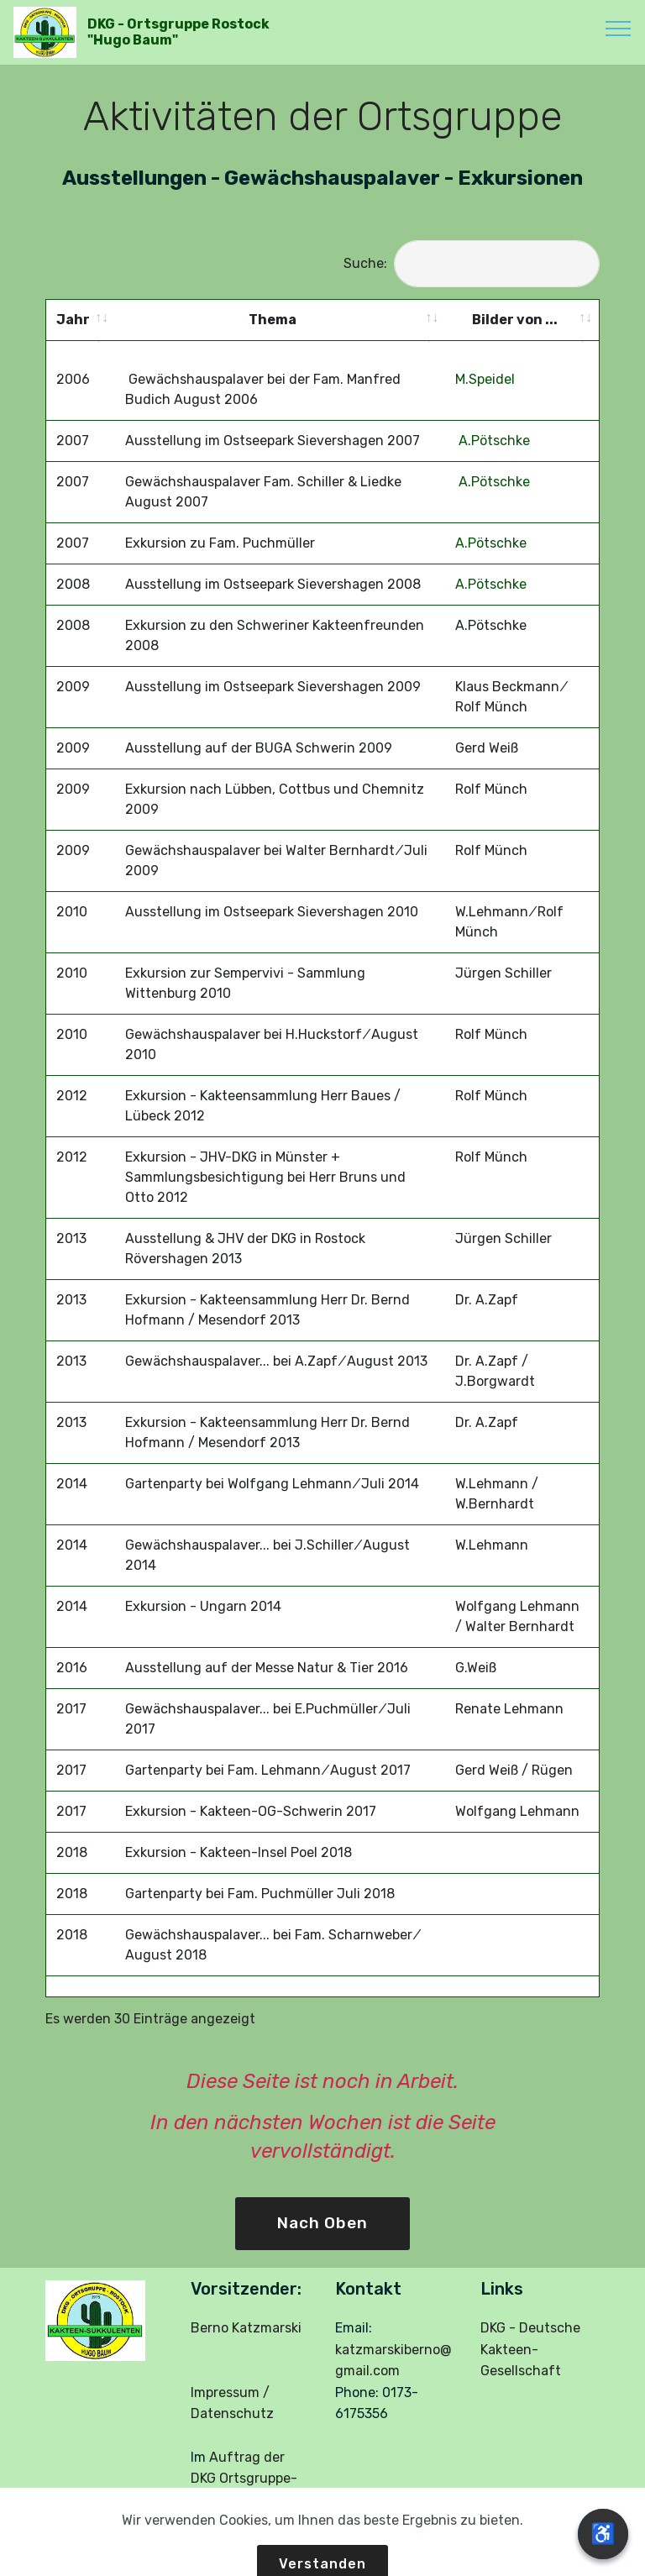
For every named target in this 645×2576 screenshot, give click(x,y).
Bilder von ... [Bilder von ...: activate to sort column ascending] (515, 320)
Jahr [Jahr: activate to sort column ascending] (73, 320)
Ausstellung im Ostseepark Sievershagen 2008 (273, 566)
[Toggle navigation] (619, 27)
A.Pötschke (492, 422)
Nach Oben (322, 2204)
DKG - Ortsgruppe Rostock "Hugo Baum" (178, 32)
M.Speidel (485, 361)
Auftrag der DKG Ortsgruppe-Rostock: (244, 2459)
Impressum (225, 2374)
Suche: (471, 263)
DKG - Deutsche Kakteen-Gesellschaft (530, 2330)
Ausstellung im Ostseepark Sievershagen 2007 (272, 422)
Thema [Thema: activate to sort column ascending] (272, 320)
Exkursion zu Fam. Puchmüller (220, 525)
